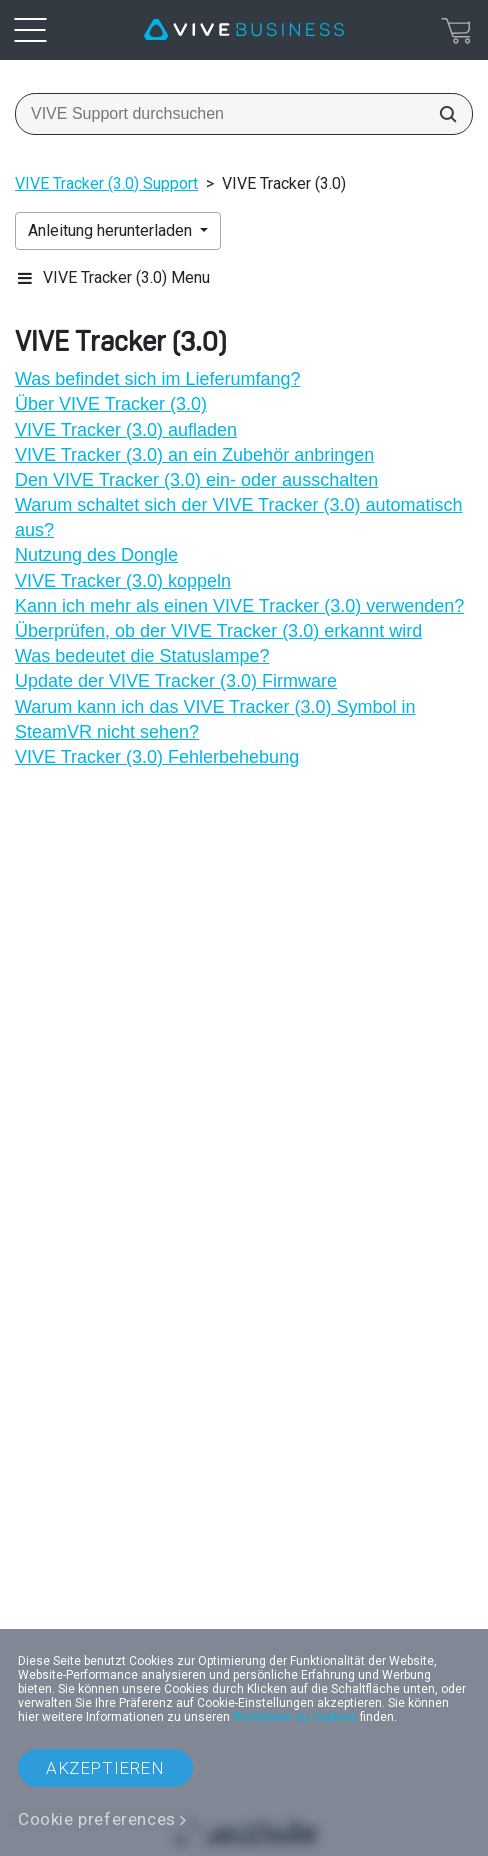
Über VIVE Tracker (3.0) (111, 404)
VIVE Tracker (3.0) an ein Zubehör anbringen (194, 455)
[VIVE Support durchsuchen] (442, 114)
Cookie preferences (97, 1819)
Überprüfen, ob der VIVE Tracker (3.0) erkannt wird (218, 631)
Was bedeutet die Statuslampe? (142, 656)
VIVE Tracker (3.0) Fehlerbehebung (157, 757)
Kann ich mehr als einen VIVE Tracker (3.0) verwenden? (239, 606)
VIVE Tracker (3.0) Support (106, 183)
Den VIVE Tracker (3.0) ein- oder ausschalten (196, 480)
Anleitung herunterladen (112, 230)
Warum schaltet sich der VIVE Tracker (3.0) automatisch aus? (239, 517)
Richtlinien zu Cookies (295, 1717)
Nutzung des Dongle (96, 555)
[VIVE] (244, 30)
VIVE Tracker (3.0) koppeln (123, 581)
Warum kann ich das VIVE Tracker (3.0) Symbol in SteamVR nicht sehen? (215, 719)
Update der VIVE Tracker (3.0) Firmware (176, 681)
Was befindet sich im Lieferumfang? (157, 379)
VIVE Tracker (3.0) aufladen (126, 430)
